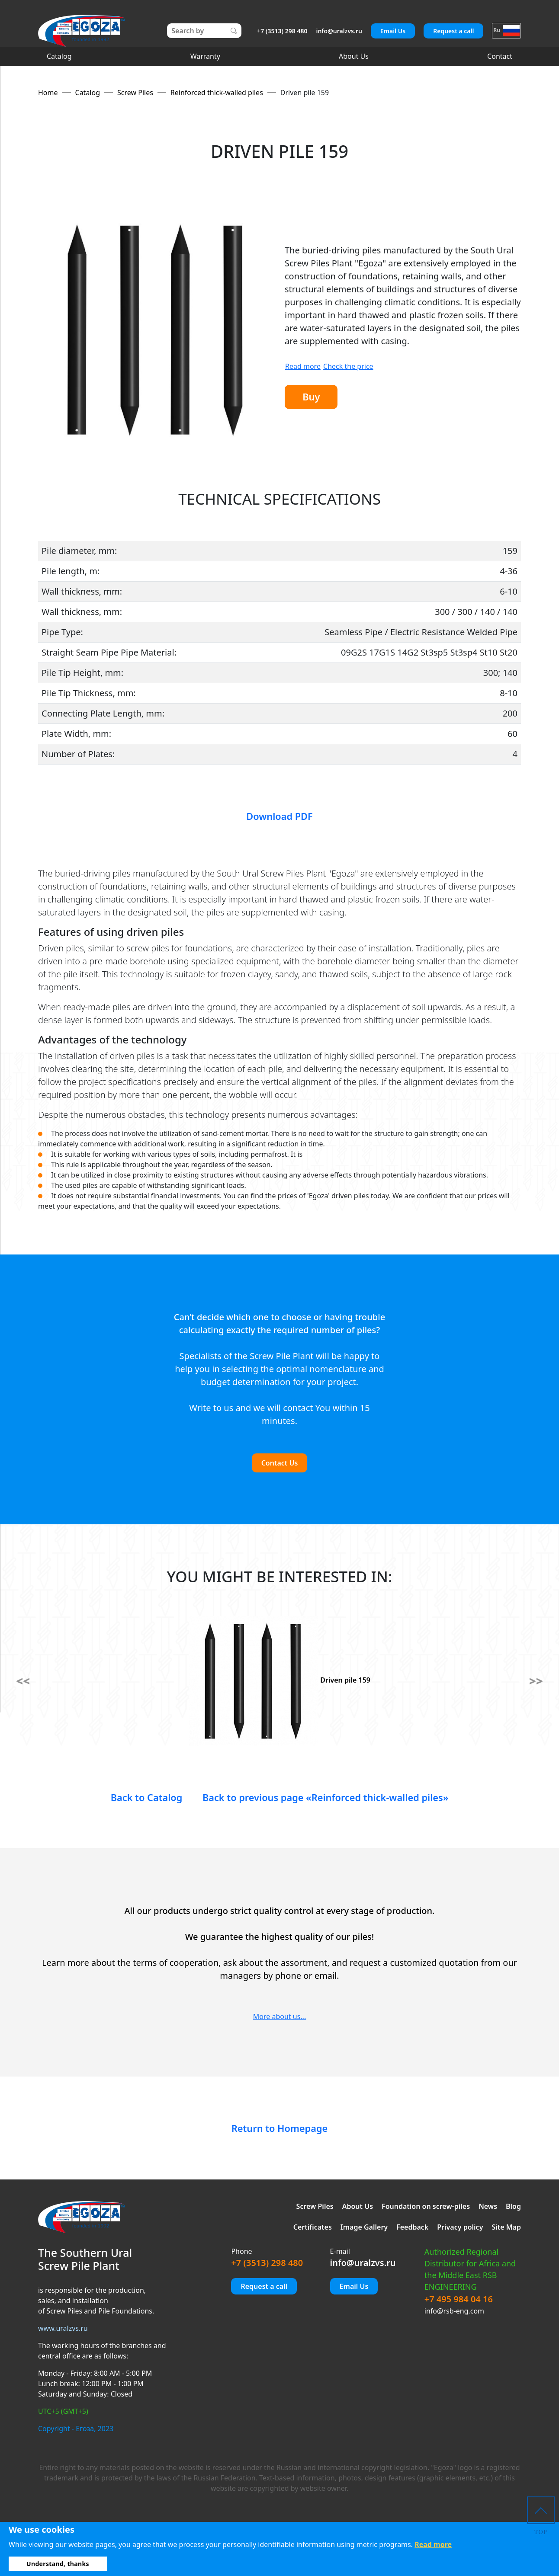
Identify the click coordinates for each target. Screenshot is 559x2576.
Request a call (453, 31)
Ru (506, 30)
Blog (513, 2206)
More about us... (279, 2016)
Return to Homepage (279, 2127)
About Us (354, 56)
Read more (303, 365)
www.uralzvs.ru (63, 2328)
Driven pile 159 (279, 1680)
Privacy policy (460, 2227)
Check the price (348, 365)
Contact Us (279, 1463)
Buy (317, 396)
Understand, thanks (57, 2564)
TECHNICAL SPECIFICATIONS (279, 499)
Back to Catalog (128, 1796)
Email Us (392, 31)
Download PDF (279, 815)
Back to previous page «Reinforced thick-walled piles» (331, 1796)
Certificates (312, 2227)
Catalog (59, 56)
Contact (499, 56)
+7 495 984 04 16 (458, 2299)
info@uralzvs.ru (339, 31)
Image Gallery (364, 2227)
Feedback (412, 2227)
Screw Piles (315, 2206)
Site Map (506, 2227)
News (488, 2206)
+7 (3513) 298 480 (282, 31)
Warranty (205, 56)
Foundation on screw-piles (426, 2206)
